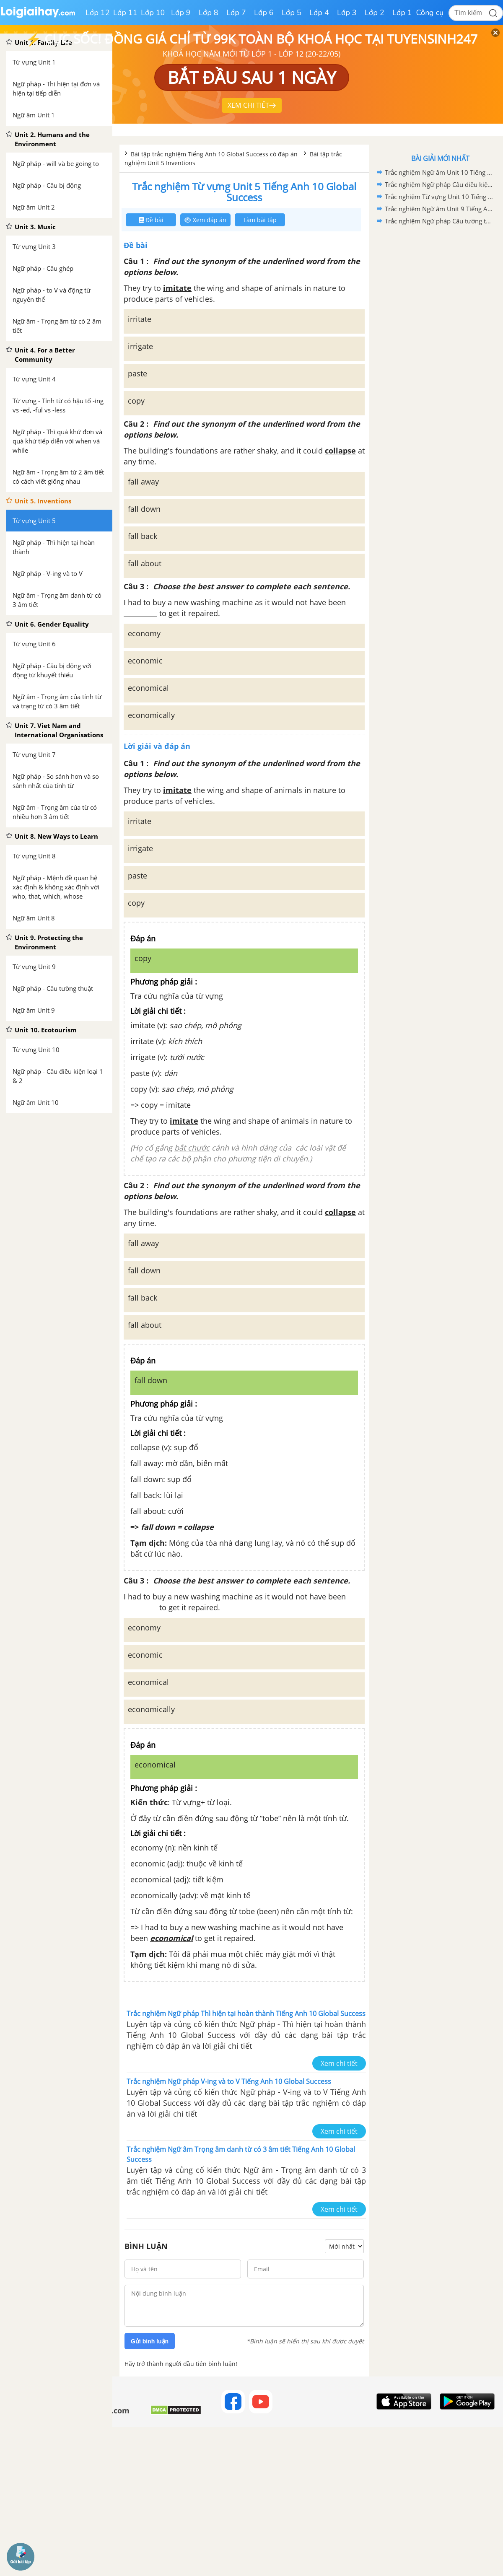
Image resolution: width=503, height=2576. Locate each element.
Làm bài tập (260, 220)
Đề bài (151, 220)
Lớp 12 (98, 13)
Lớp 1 (402, 13)
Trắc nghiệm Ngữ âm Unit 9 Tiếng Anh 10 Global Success (439, 209)
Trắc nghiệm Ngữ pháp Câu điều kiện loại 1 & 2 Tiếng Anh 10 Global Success (439, 184)
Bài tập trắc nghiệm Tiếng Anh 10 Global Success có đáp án (215, 154)
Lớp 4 (319, 13)
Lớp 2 (374, 13)
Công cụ (429, 13)
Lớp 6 (264, 13)
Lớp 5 (291, 13)
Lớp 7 (236, 13)
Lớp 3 (347, 13)
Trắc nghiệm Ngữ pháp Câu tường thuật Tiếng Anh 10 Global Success (439, 221)
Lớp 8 (208, 13)
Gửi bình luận (150, 2341)
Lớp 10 (153, 13)
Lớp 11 (125, 13)
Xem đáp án (205, 220)
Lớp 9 (181, 13)
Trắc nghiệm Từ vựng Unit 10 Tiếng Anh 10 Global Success (439, 196)
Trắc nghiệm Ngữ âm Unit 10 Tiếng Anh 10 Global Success (439, 172)
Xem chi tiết (339, 2063)
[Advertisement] (440, 287)
